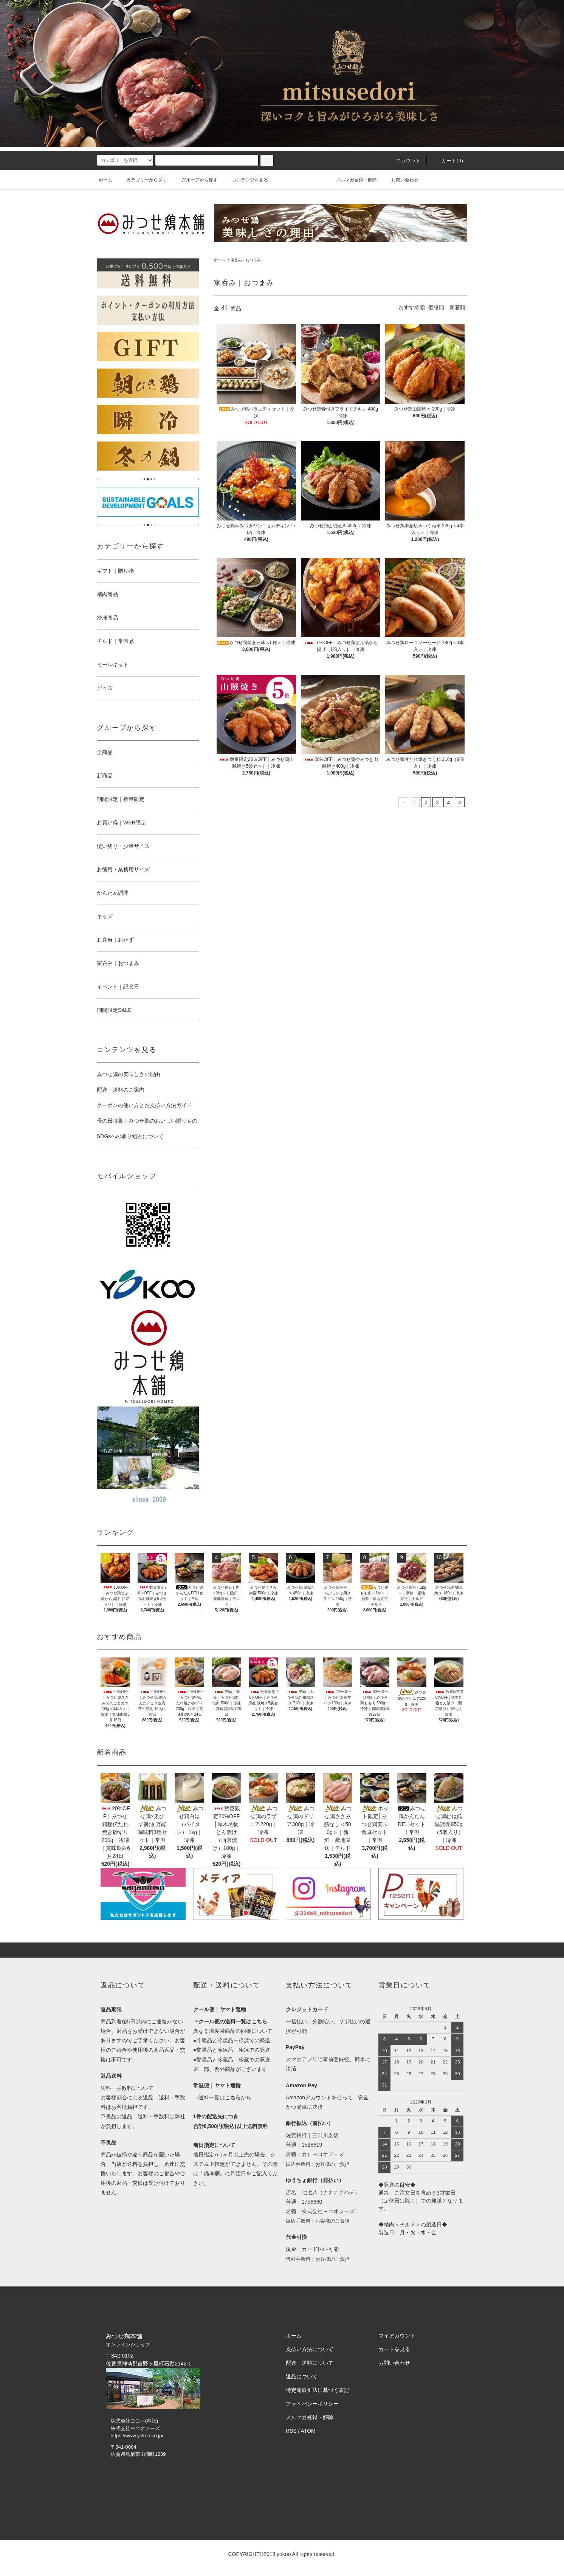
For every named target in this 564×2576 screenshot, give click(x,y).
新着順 (457, 307)
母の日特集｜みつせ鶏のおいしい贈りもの (147, 1121)
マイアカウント (396, 2336)
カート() (447, 160)
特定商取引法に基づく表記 (317, 2390)
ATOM (308, 2431)
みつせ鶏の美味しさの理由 (128, 1074)
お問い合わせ (400, 180)
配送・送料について (309, 2363)
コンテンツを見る (245, 180)
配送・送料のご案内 (120, 1090)
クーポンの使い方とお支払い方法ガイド (144, 1105)
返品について (302, 2376)
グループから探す (195, 180)
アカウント (404, 160)
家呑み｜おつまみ (246, 260)
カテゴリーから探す (142, 180)
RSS (291, 2431)
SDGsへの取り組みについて (130, 1136)
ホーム (105, 180)
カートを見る (394, 2349)
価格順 (436, 307)
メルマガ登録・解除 (352, 180)
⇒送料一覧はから (222, 2097)
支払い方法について (309, 2349)
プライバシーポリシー (312, 2404)
